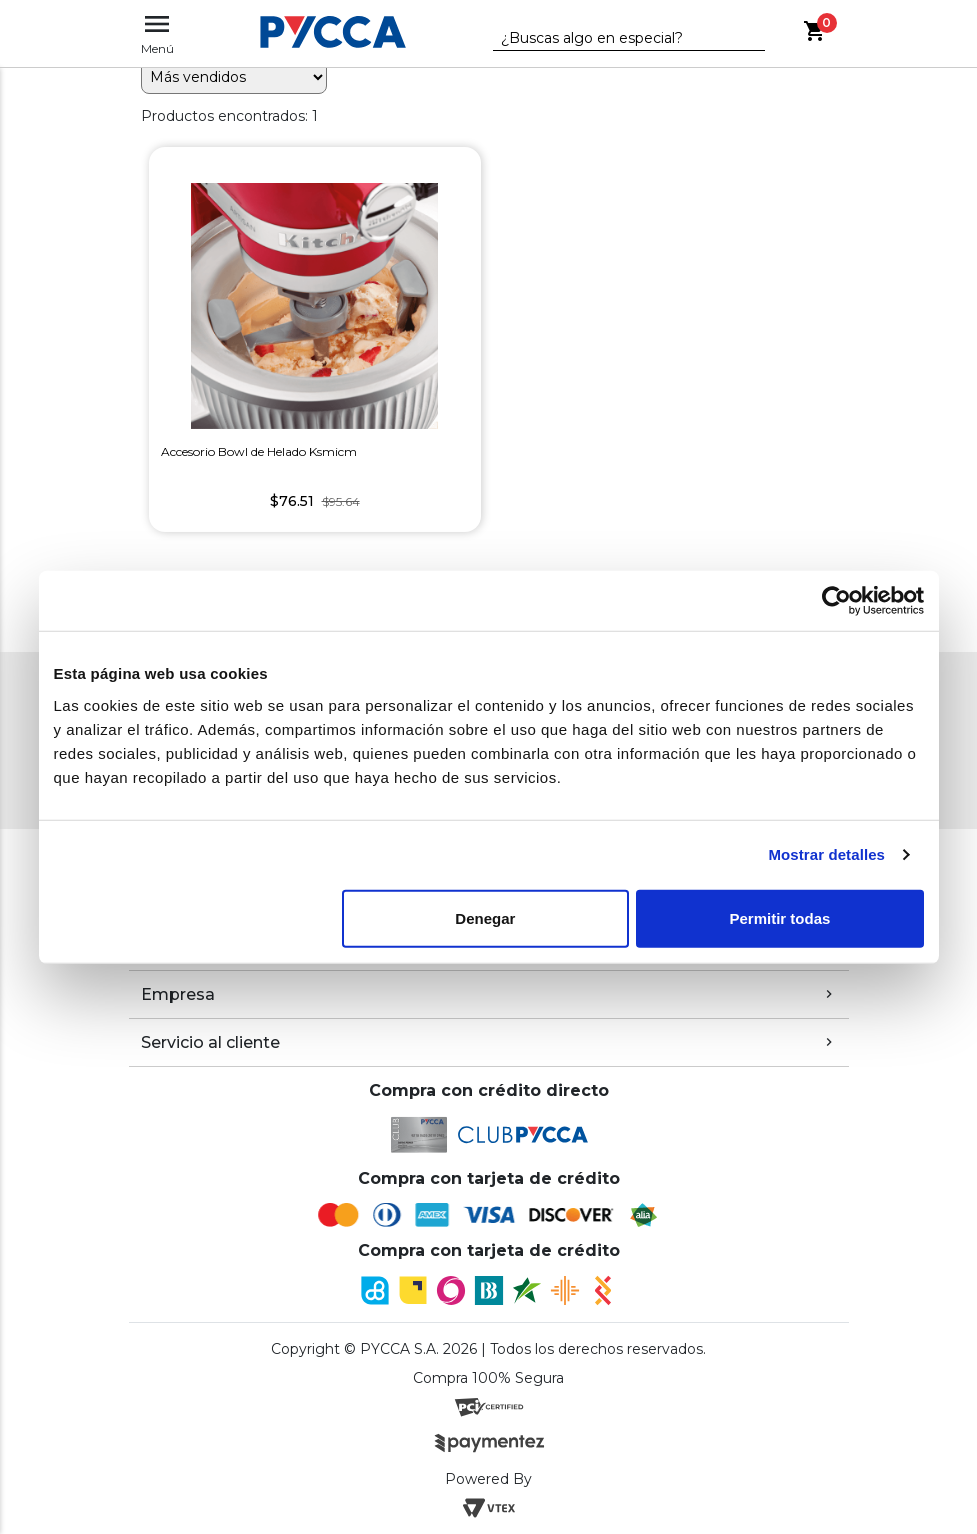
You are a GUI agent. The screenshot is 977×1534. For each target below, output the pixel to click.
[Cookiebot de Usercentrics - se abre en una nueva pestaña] (836, 601)
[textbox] (614, 39)
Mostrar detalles (826, 854)
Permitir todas (780, 917)
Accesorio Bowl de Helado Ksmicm (259, 451)
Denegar (485, 917)
